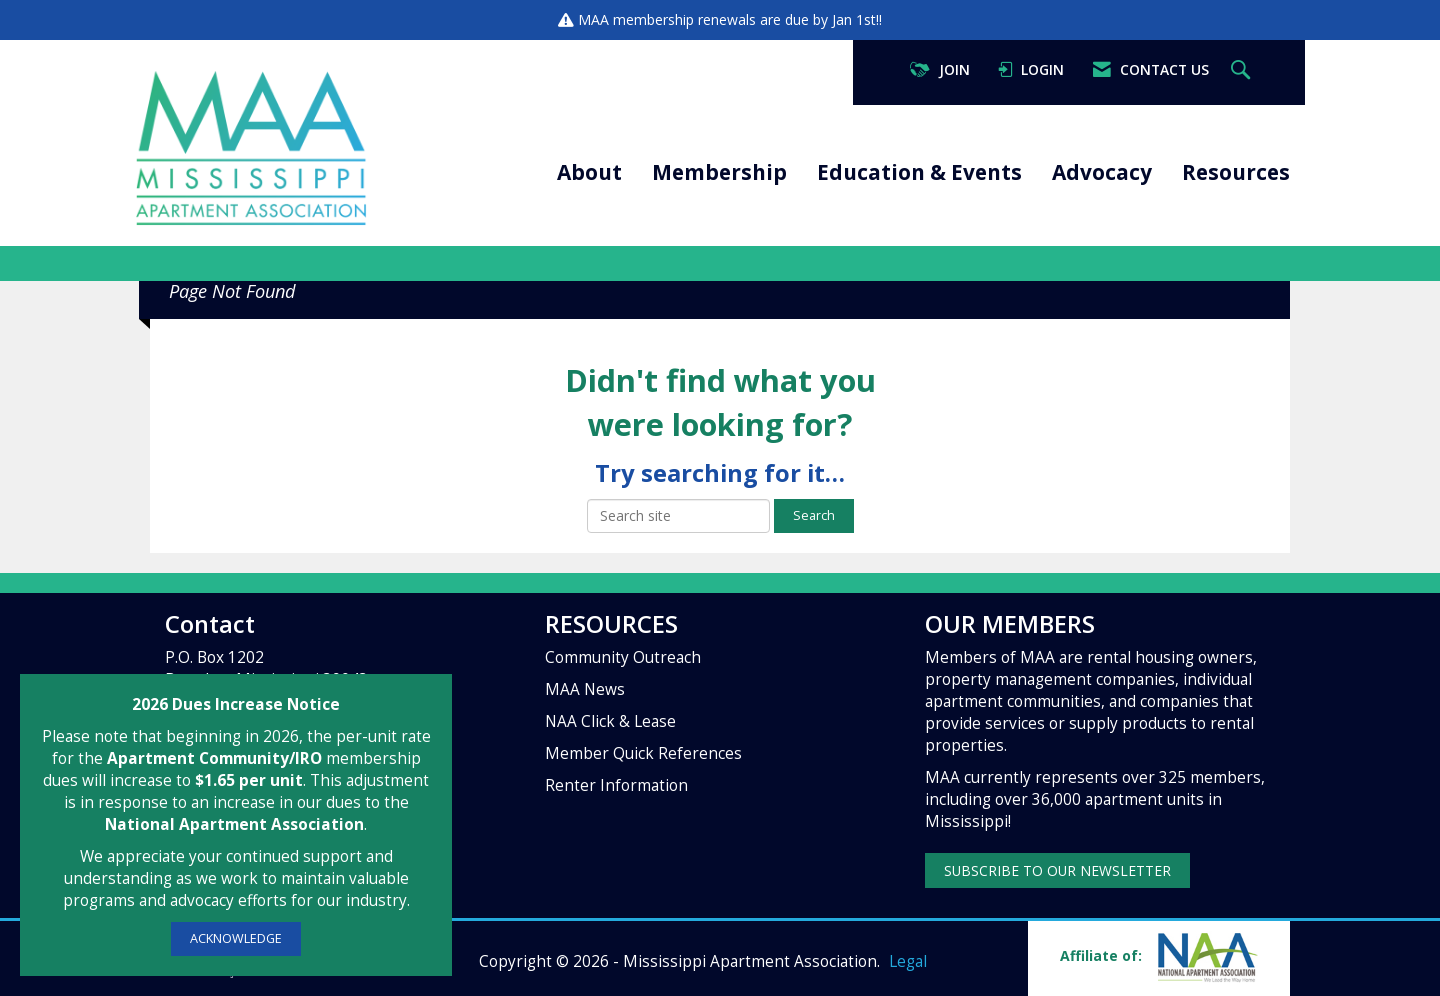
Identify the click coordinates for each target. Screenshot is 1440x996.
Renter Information (616, 785)
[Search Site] (1243, 70)
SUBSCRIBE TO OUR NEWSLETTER (1057, 870)
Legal (908, 961)
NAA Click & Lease (610, 721)
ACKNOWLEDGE (236, 938)
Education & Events (919, 172)
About (589, 172)
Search (814, 515)
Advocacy (1102, 172)
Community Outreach (623, 657)
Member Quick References (643, 753)
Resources (1236, 172)
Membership (719, 172)
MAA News (585, 689)
